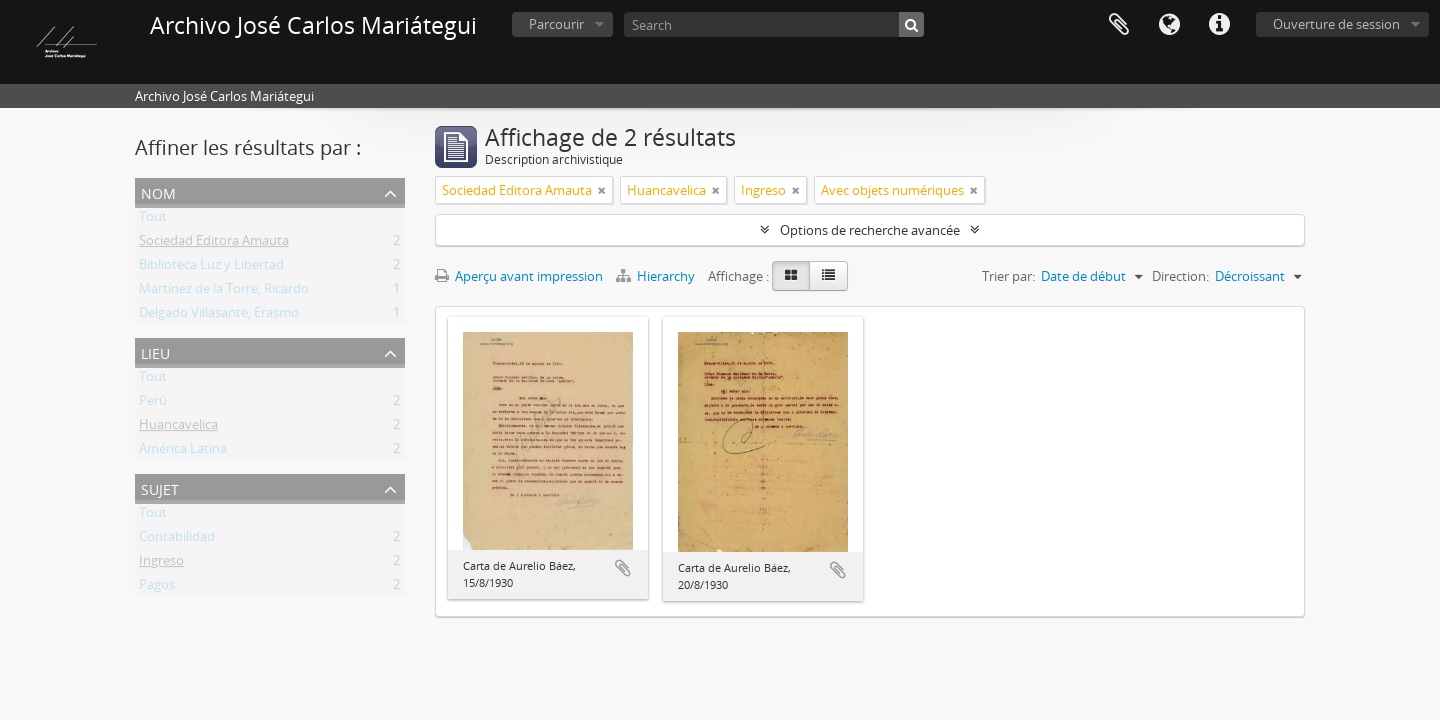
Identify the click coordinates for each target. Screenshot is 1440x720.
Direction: (1180, 276)
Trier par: (1008, 276)
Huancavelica (178, 428)
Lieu (155, 351)
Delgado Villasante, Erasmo (219, 316)
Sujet (160, 487)
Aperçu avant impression (519, 276)
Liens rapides (1219, 25)
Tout (153, 220)
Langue (1169, 25)
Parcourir (556, 24)
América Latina (183, 452)
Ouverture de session (1336, 24)
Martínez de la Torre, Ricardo (224, 292)
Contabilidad (177, 540)
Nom (158, 191)
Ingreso (161, 564)
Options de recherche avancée (870, 230)
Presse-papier (1119, 25)
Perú (153, 404)
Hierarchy (657, 276)
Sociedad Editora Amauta (214, 244)
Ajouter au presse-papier (623, 568)
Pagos (157, 588)
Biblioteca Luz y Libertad (211, 268)
